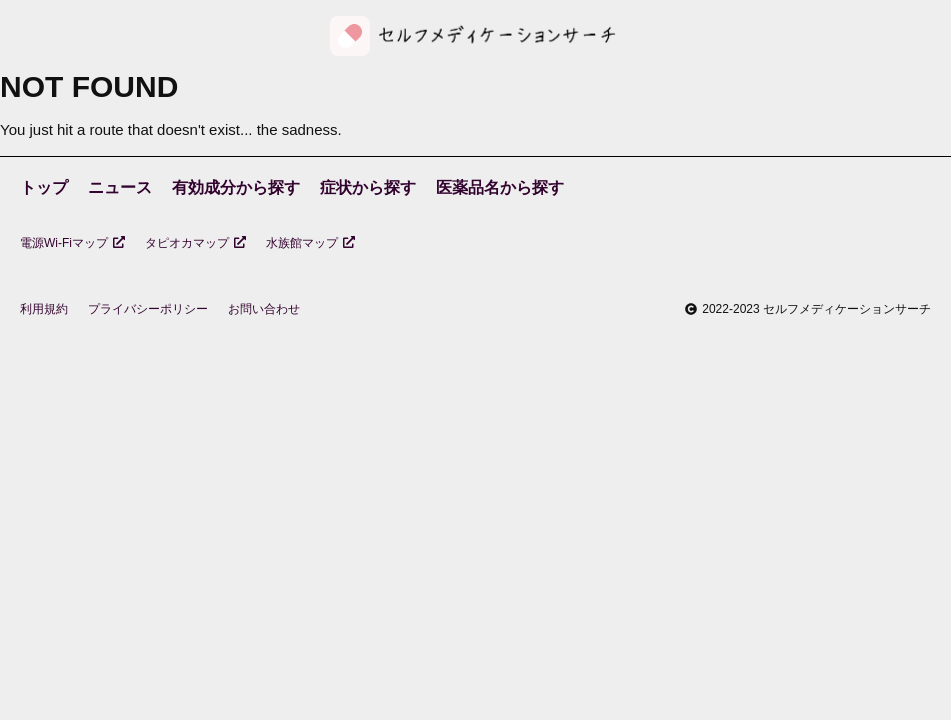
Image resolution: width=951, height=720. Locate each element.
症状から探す (368, 187)
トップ (44, 187)
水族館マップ (310, 243)
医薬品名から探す (500, 187)
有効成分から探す (236, 187)
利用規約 (44, 309)
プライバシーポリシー (148, 309)
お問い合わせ (264, 309)
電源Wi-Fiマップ (72, 243)
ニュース (120, 187)
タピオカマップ (195, 243)
